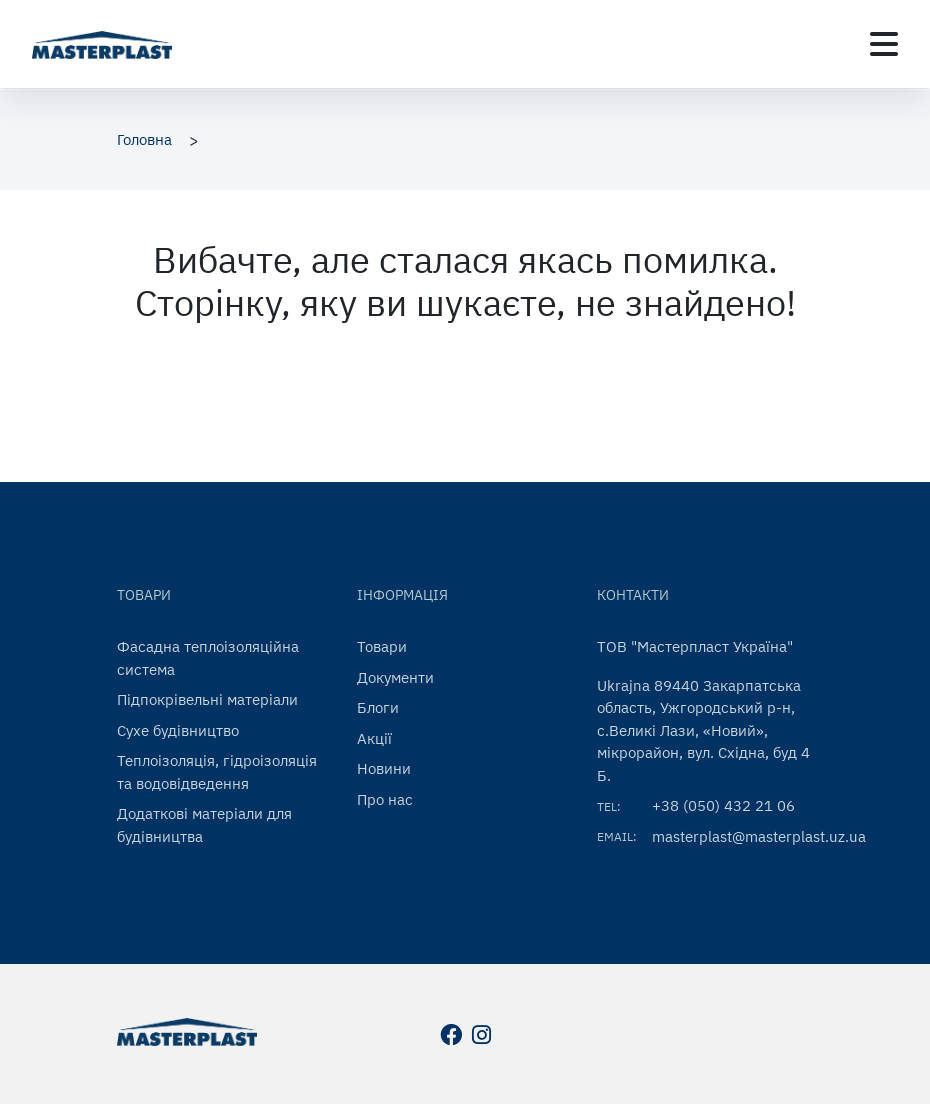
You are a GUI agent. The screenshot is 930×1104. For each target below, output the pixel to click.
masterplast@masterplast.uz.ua (759, 836)
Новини (384, 768)
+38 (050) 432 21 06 (723, 805)
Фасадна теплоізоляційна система (208, 658)
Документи (395, 677)
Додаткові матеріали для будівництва (204, 825)
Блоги (378, 707)
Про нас (385, 799)
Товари (382, 646)
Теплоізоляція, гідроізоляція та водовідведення (217, 772)
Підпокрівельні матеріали (207, 699)
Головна (144, 139)
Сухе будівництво (178, 730)
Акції (374, 738)
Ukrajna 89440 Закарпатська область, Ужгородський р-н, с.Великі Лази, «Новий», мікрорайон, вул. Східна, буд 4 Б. (703, 730)
